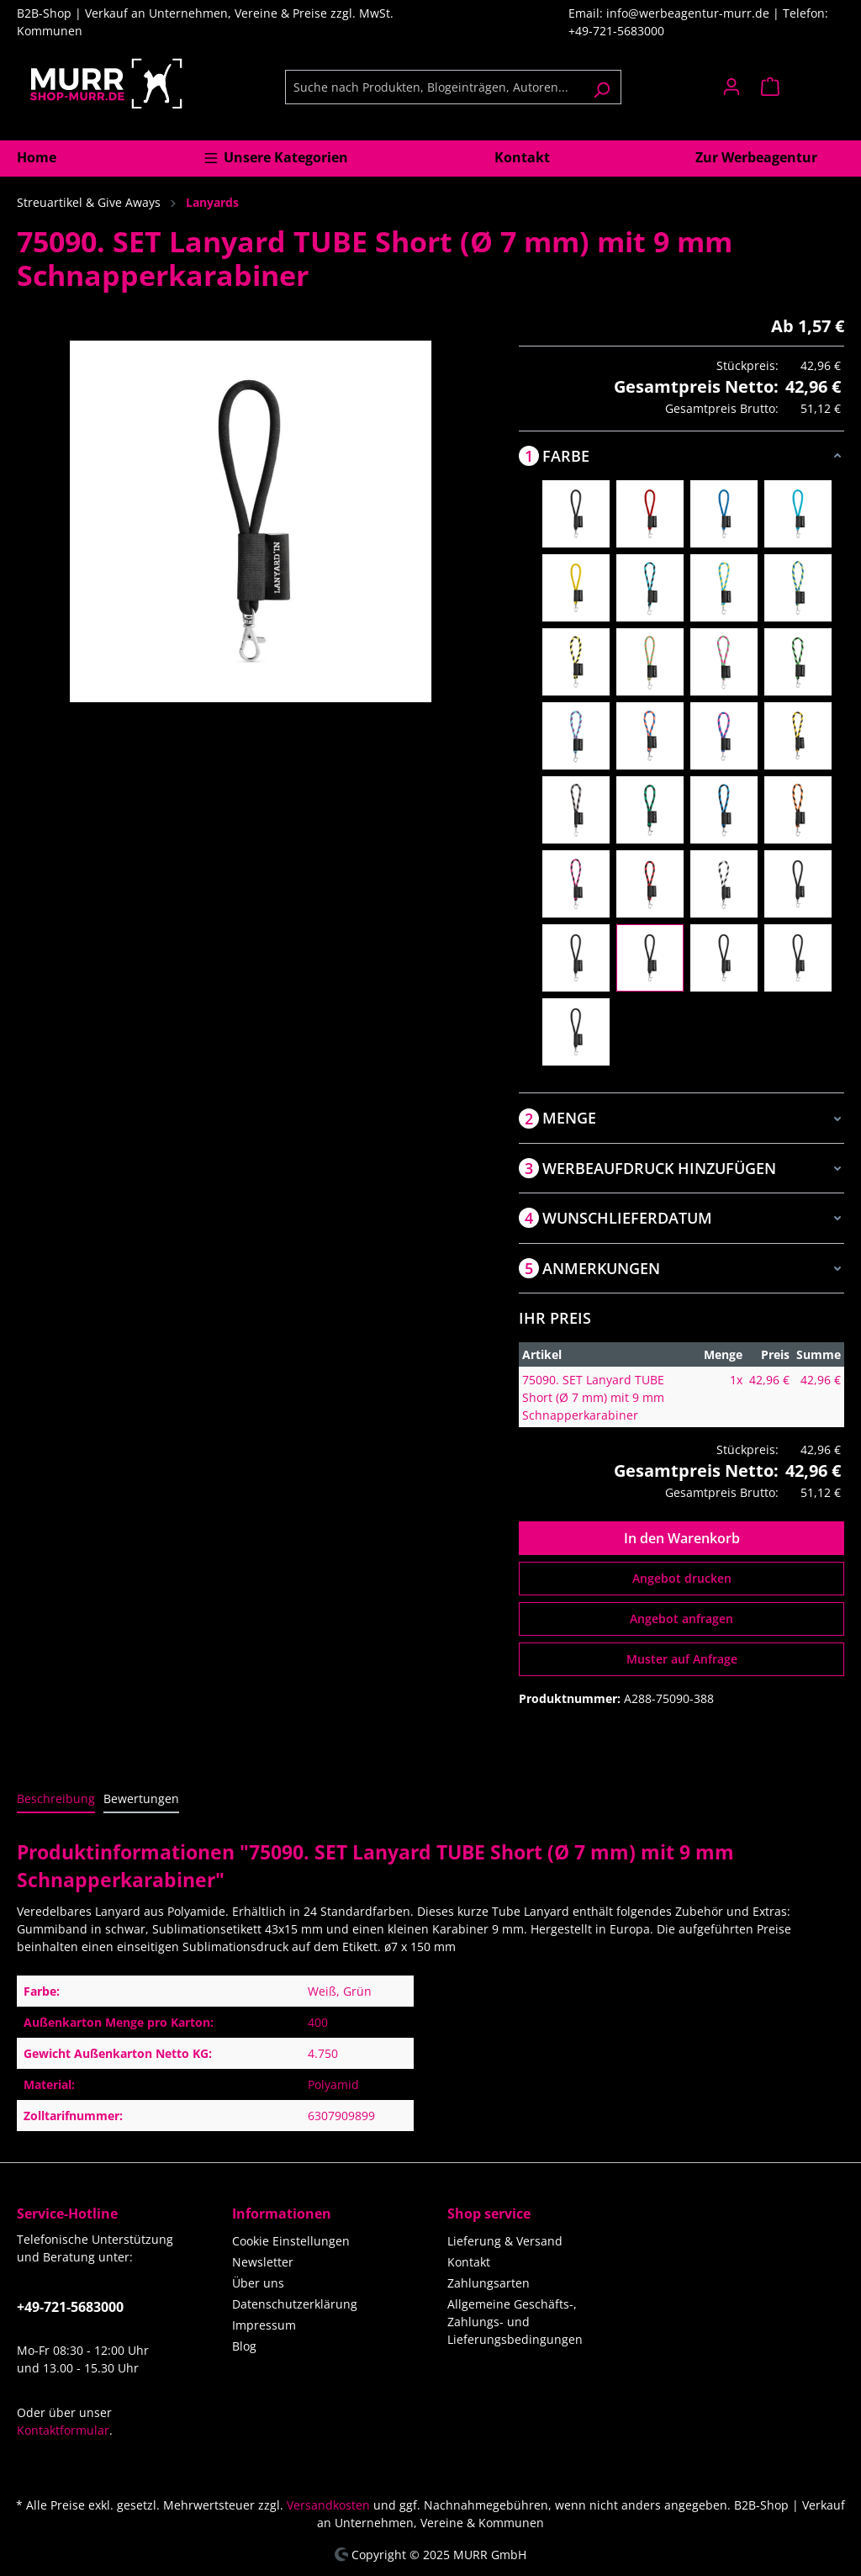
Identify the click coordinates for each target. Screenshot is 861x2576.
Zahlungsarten (488, 2283)
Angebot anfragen (681, 1619)
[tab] (56, 1799)
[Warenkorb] (797, 87)
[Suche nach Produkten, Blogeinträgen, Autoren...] (434, 87)
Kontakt (468, 2262)
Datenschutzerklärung (294, 2304)
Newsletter (262, 2262)
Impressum (264, 2325)
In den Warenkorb (682, 1538)
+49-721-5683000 (70, 2307)
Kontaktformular (63, 2430)
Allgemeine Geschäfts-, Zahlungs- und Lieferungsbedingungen (515, 2321)
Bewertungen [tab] (141, 1798)
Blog (244, 2346)
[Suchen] (601, 87)
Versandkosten (328, 2505)
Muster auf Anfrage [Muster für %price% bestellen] (681, 1659)
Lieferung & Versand (505, 2241)
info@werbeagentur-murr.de (689, 13)
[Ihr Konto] (731, 87)
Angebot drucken (682, 1578)
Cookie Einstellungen (291, 2241)
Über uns (258, 2283)
